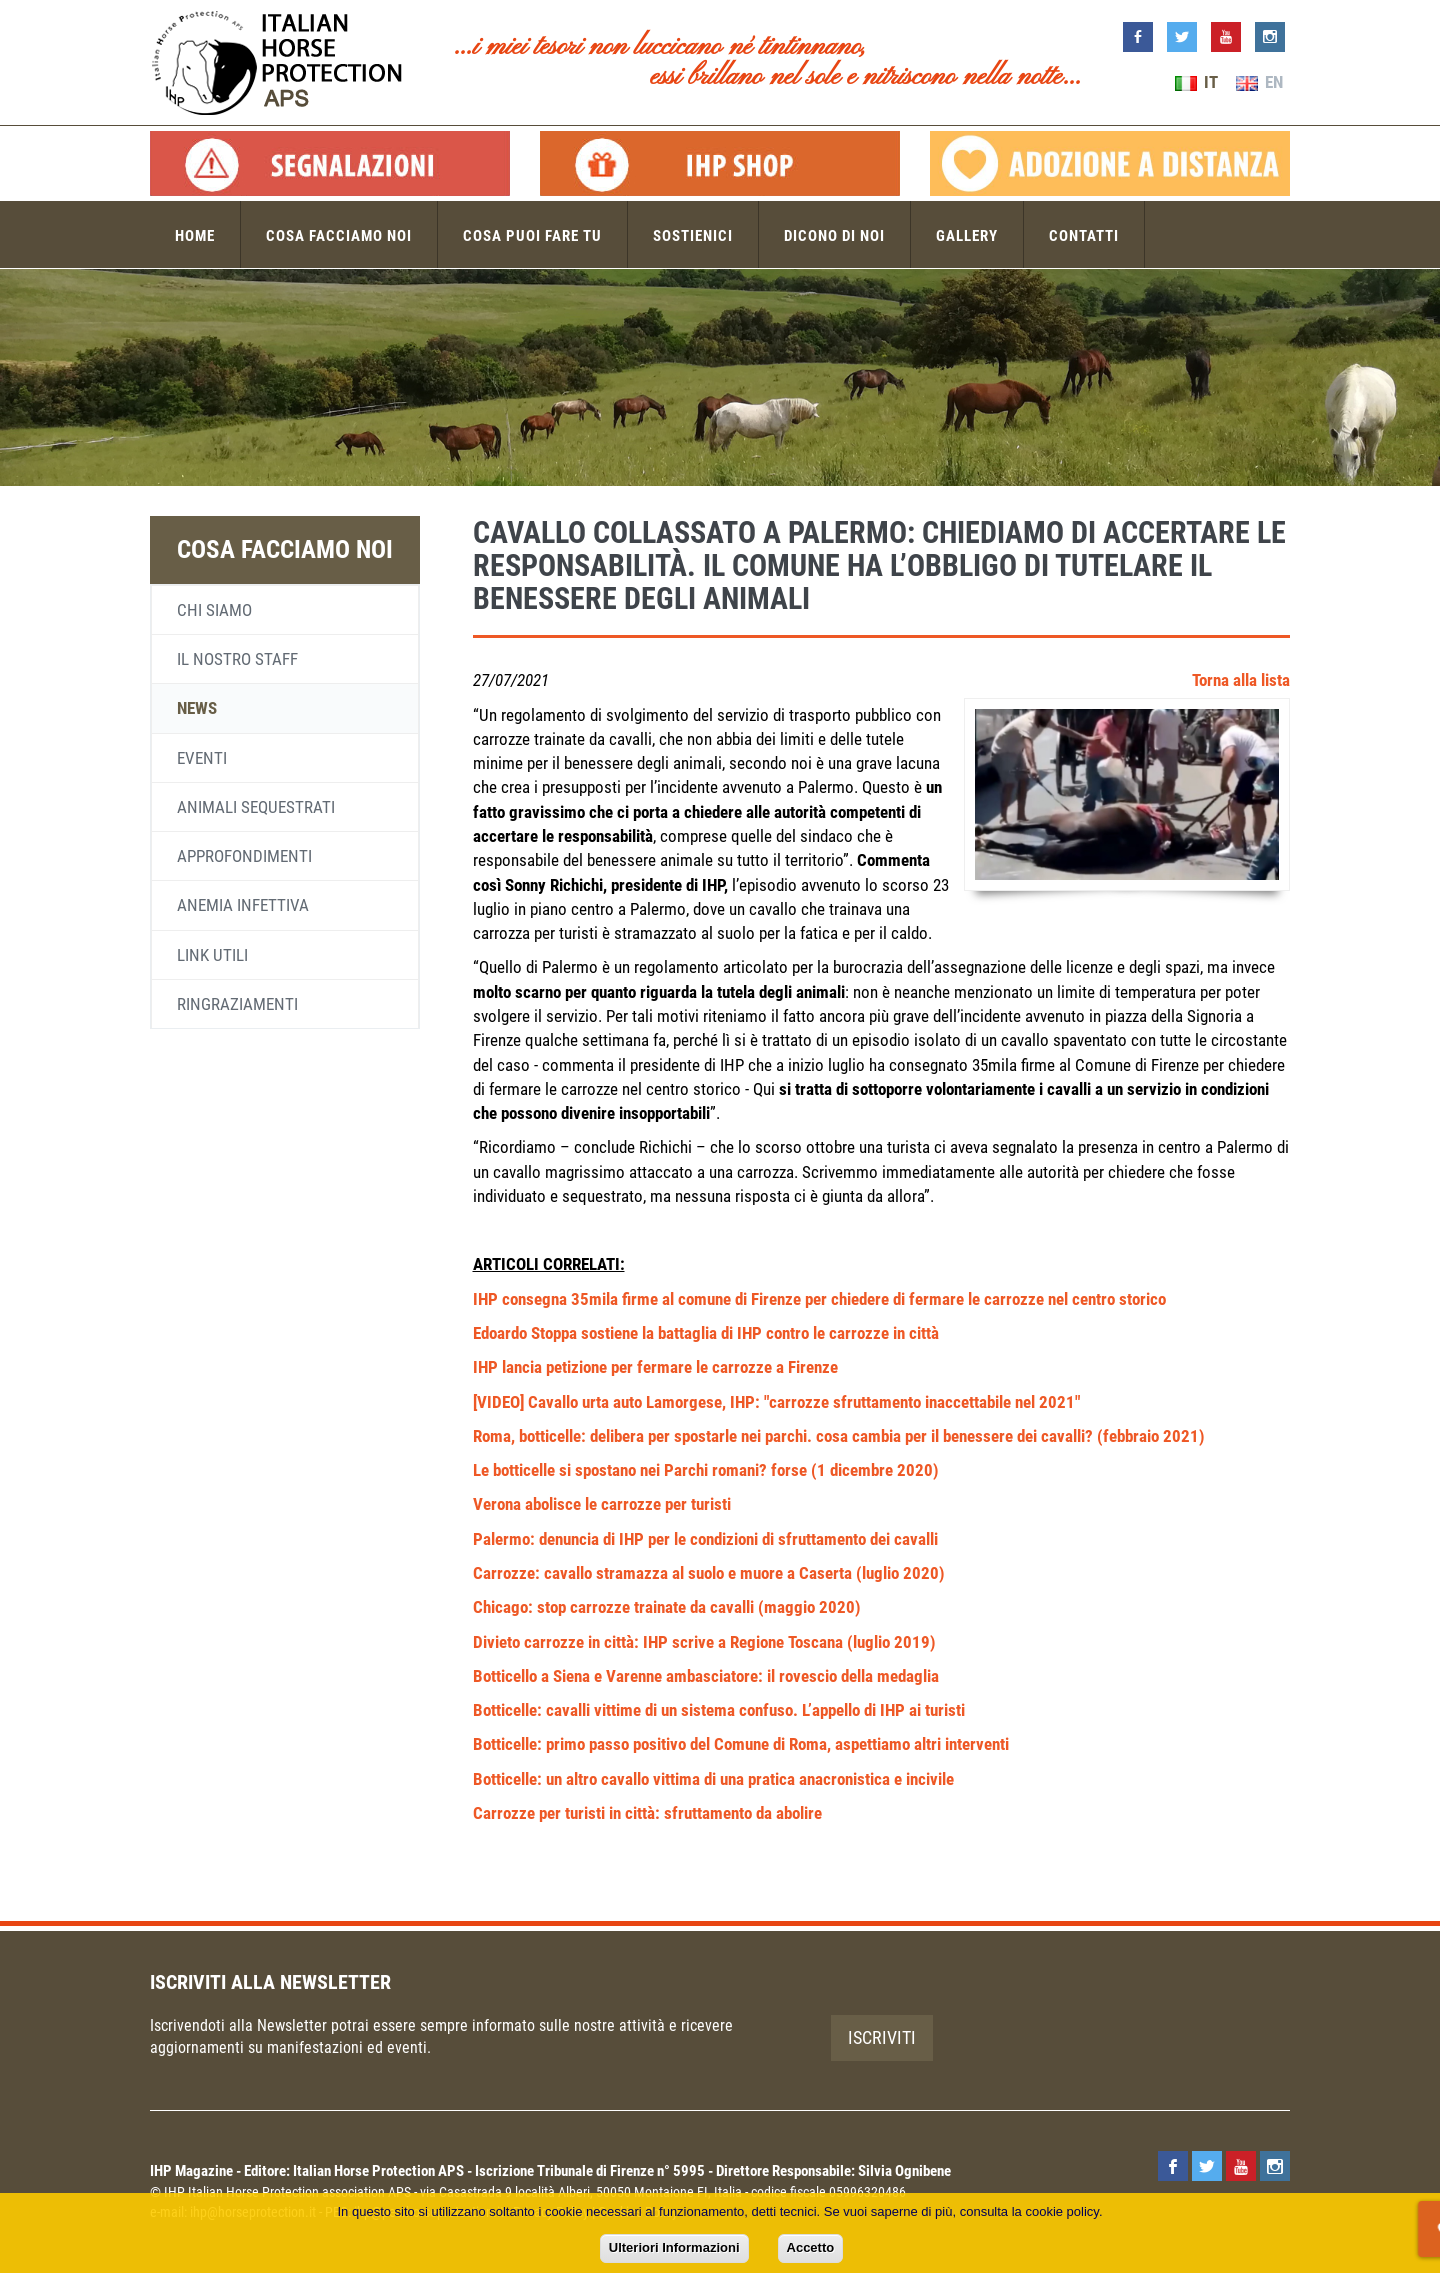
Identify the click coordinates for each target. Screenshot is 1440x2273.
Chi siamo (214, 610)
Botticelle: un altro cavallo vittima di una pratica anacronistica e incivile (713, 1779)
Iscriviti (882, 2037)
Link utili (212, 955)
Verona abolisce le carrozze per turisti (602, 1504)
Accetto (811, 2247)
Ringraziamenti (237, 1004)
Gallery (967, 236)
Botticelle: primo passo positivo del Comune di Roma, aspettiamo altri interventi (741, 1744)
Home (195, 236)
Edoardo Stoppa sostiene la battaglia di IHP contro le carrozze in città (706, 1333)
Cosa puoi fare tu (532, 236)
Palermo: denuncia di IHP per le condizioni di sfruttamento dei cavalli (705, 1539)
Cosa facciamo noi (339, 236)
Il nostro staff (237, 659)
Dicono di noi (834, 236)
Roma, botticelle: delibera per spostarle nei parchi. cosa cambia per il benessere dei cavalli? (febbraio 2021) (839, 1436)
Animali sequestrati (256, 807)
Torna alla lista (1241, 680)
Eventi (202, 758)
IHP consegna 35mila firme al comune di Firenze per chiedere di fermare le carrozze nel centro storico (819, 1299)
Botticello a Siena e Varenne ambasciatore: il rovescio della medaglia (706, 1676)
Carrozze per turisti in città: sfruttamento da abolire (647, 1813)
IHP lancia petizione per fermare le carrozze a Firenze (655, 1367)
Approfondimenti (244, 856)
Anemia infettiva (243, 905)
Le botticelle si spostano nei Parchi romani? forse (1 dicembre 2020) (706, 1470)
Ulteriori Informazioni (674, 2247)
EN (1259, 82)
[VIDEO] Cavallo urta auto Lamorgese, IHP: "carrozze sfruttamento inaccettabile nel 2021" (776, 1402)
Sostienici (693, 236)
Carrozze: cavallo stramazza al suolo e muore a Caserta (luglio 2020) (709, 1573)
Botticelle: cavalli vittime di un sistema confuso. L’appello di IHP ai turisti (719, 1710)
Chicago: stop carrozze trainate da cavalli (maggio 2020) (667, 1607)
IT (1196, 82)
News (197, 708)
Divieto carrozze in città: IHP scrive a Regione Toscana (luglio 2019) (704, 1642)
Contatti (1084, 236)
